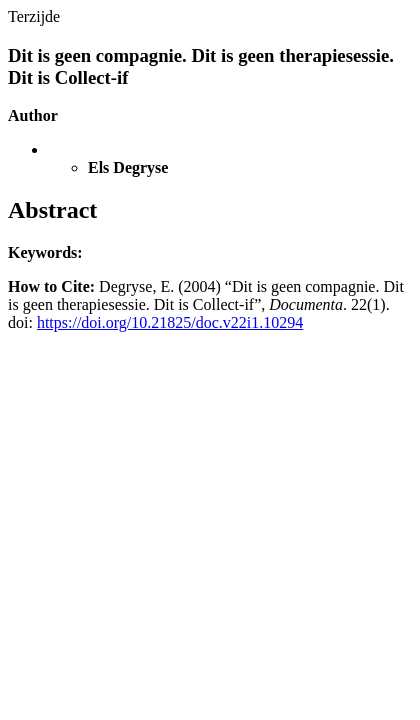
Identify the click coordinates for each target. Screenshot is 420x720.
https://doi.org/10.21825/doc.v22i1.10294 (170, 322)
